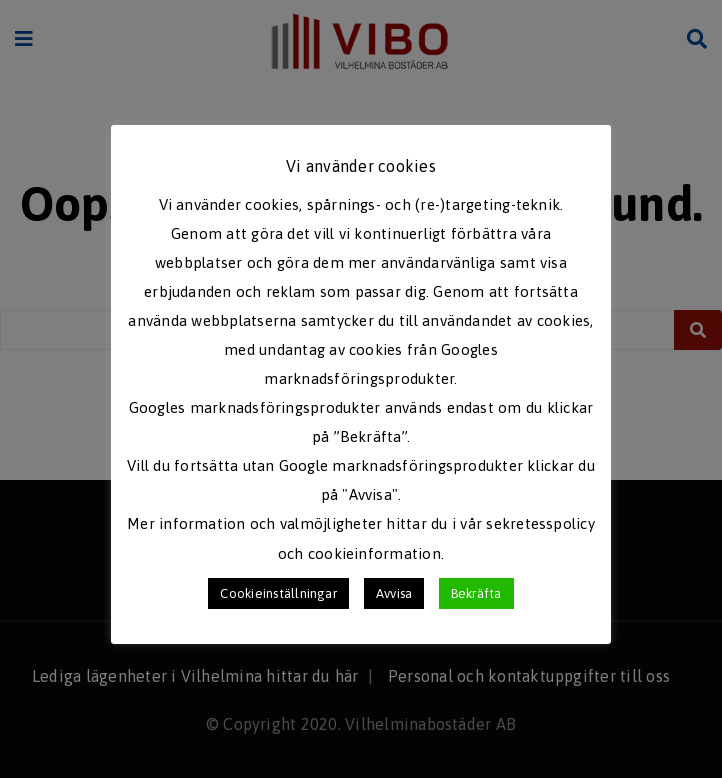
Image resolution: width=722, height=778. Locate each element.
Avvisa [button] (394, 593)
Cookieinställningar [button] (278, 593)
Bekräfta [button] (476, 593)
